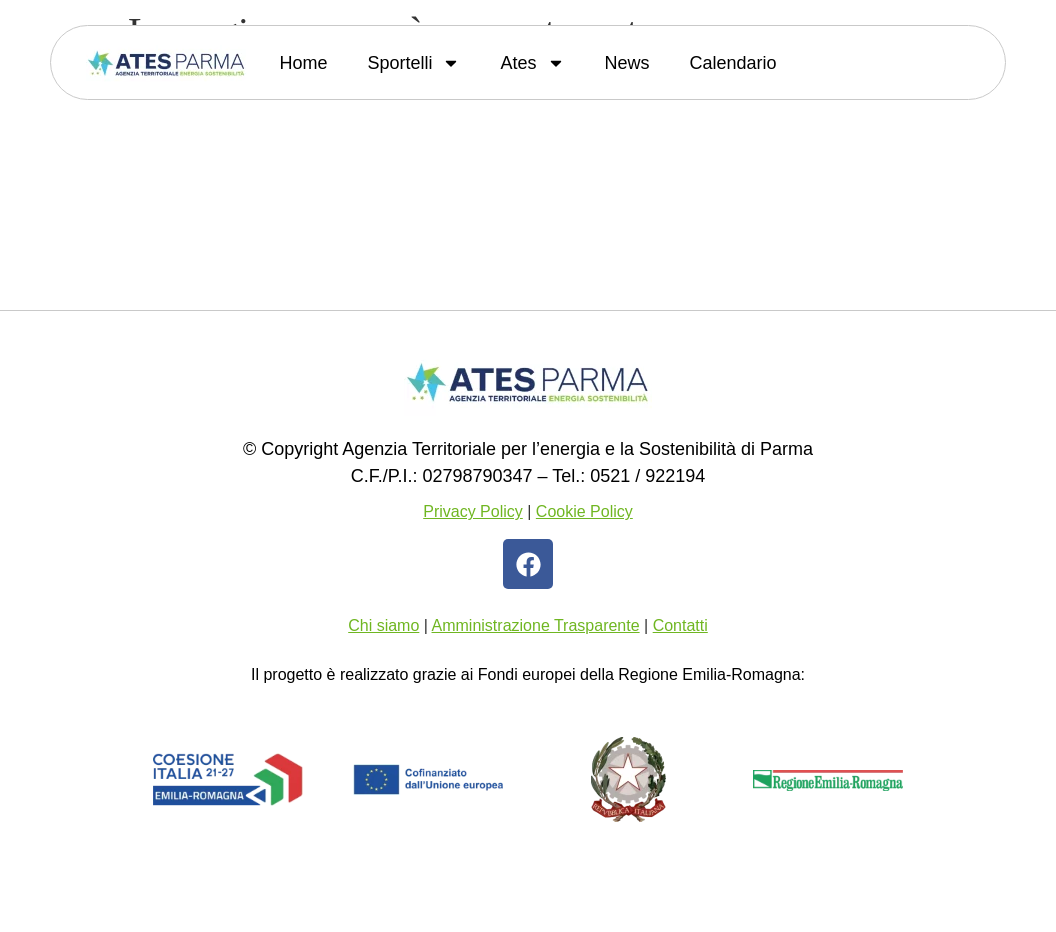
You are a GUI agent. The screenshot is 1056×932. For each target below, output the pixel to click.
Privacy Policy (473, 511)
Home (303, 63)
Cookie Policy (584, 511)
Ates (532, 63)
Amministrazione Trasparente (536, 625)
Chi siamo (383, 625)
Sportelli (413, 63)
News (627, 63)
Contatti (680, 625)
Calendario (733, 63)
